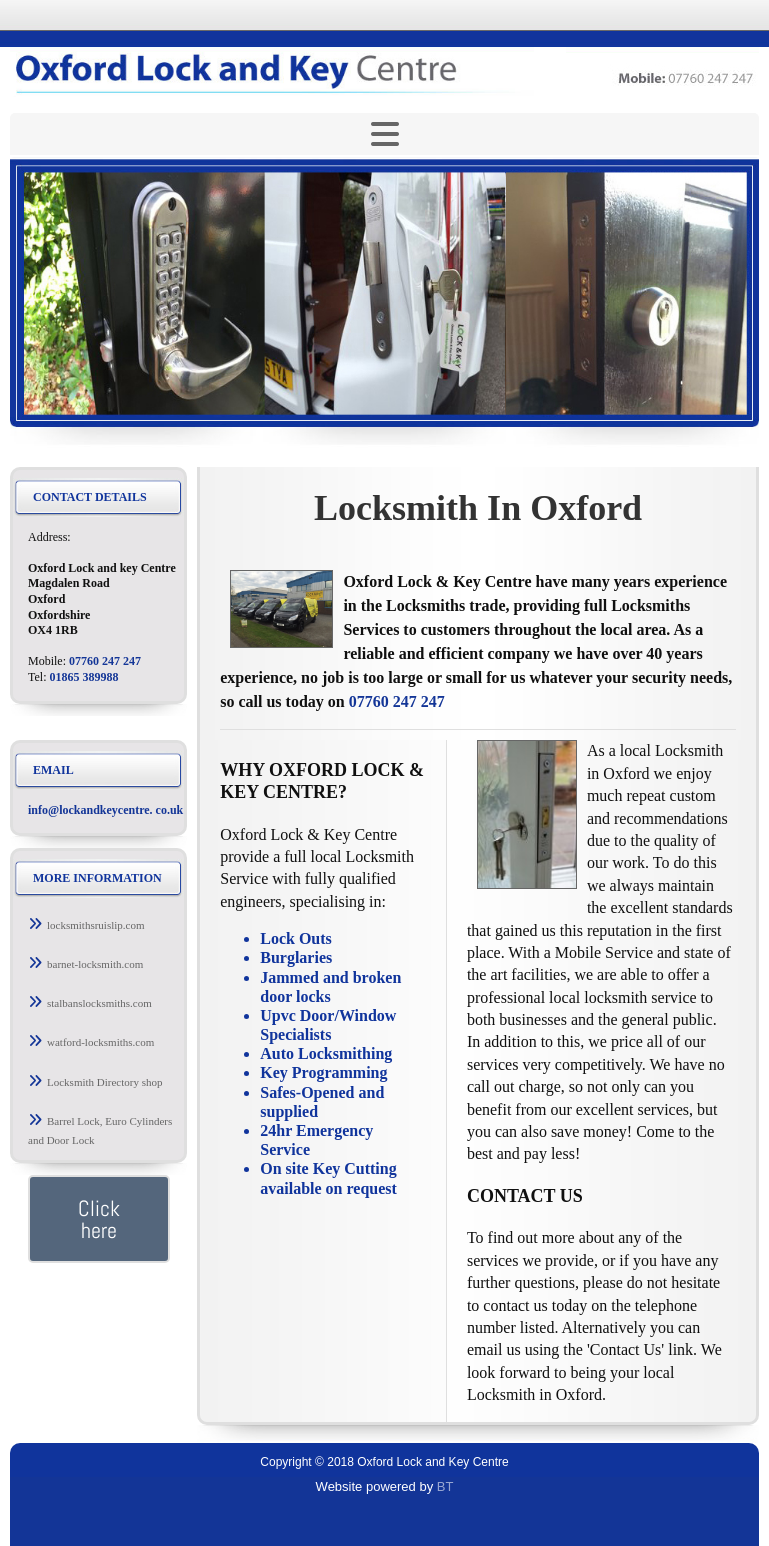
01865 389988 (84, 677)
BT (445, 1486)
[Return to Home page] (384, 72)
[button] (98, 925)
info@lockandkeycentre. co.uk (105, 810)
